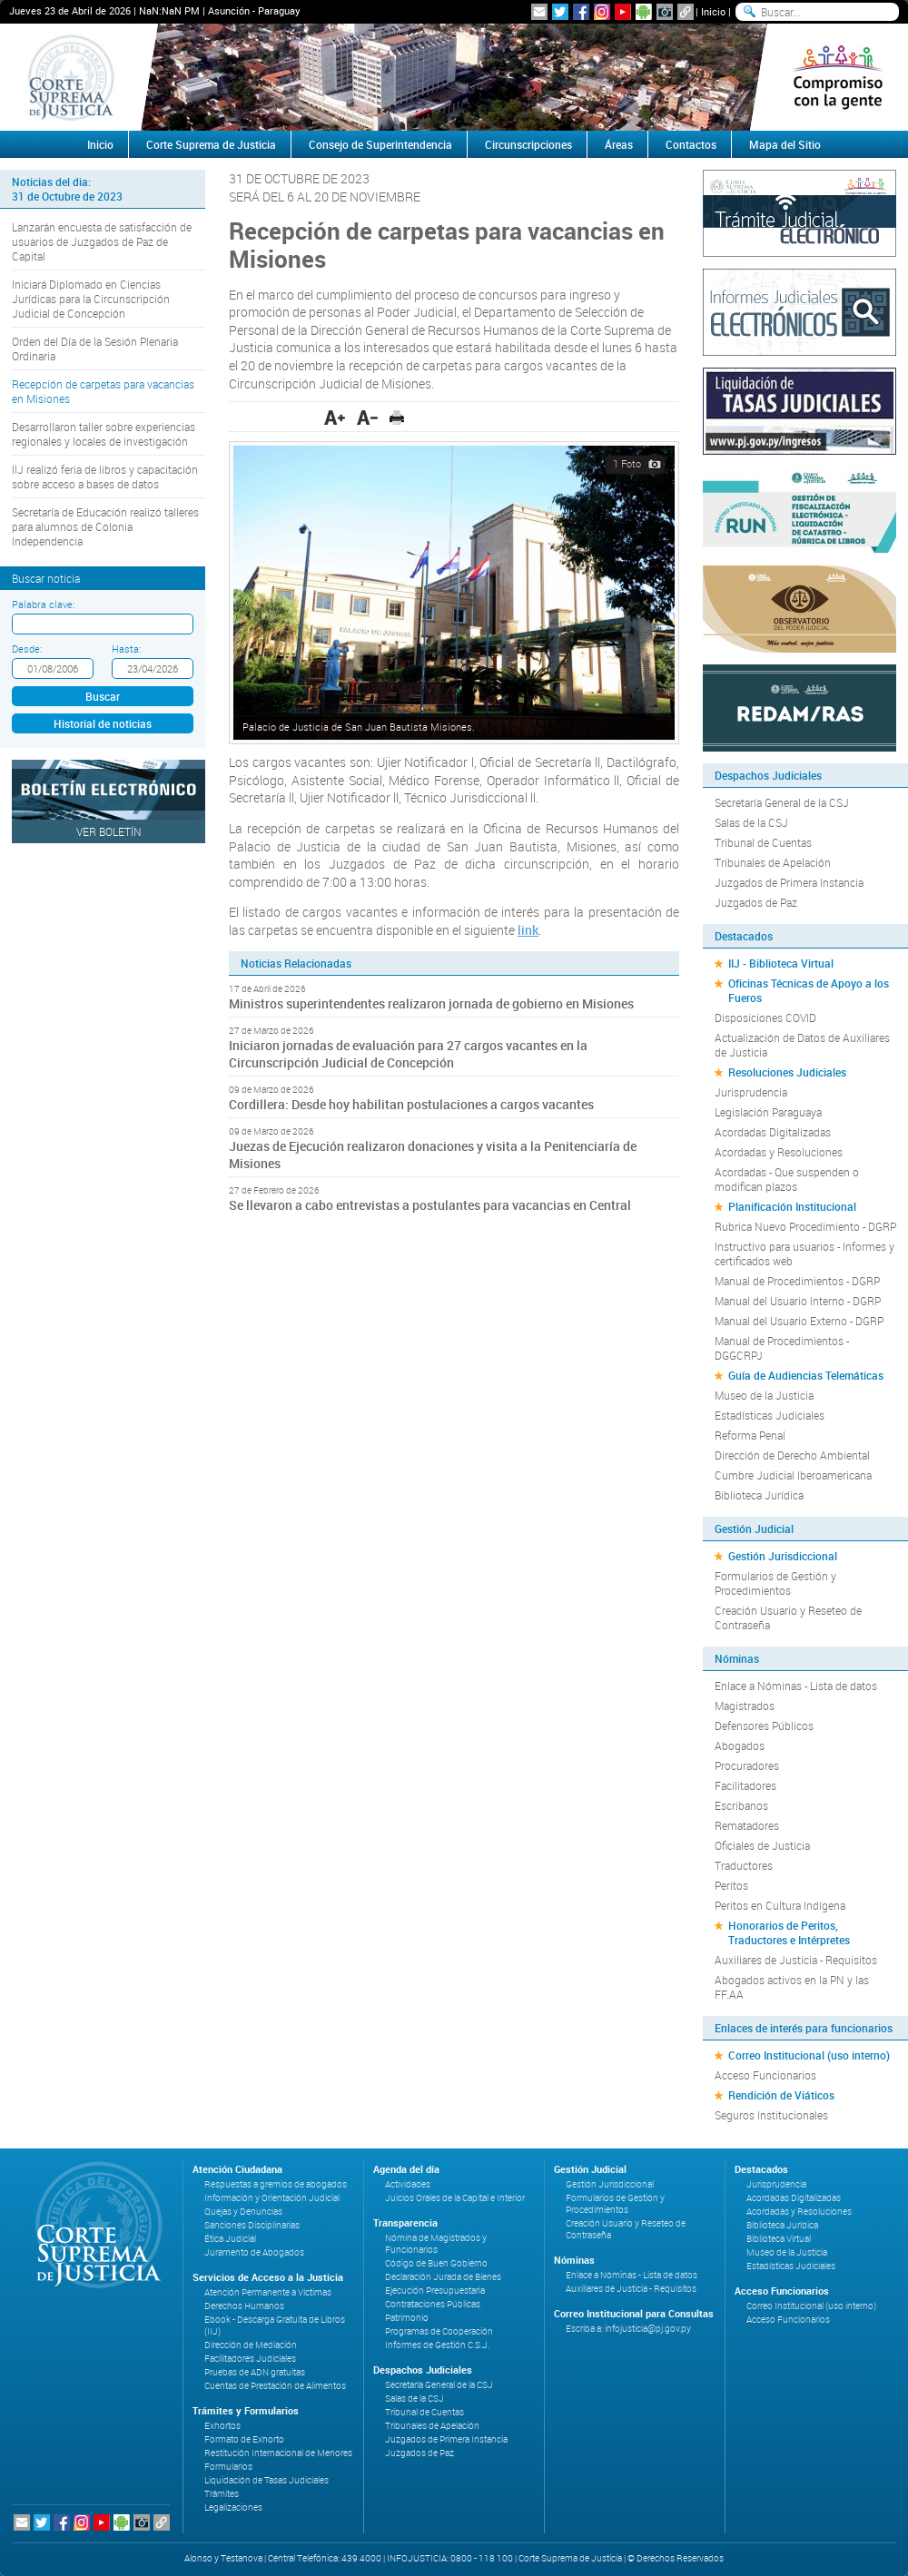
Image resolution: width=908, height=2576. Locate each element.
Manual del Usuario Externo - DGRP (799, 1320)
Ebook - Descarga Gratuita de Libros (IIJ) (274, 2325)
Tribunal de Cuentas (763, 842)
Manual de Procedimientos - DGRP (797, 1280)
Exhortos (222, 2426)
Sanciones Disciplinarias (252, 2225)
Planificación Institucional (792, 1206)
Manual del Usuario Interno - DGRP (798, 1300)
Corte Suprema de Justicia (211, 144)
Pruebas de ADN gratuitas (254, 2372)
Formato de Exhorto (244, 2439)
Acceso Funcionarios (765, 2075)
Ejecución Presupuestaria (435, 2290)
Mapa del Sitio (785, 144)
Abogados (740, 1745)
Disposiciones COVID (765, 1017)
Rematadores (747, 1825)
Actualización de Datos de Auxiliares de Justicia (802, 1044)
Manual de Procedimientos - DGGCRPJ (782, 1347)
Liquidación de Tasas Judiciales (266, 2480)
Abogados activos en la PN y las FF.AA (792, 1986)
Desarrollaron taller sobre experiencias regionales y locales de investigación (103, 433)
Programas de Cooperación (439, 2331)
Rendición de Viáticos (781, 2095)
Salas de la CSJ (751, 822)
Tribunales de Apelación (773, 862)
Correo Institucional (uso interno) (809, 2055)
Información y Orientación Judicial (272, 2198)
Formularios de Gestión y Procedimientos (775, 1583)
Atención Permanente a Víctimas (267, 2292)
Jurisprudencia (751, 1092)
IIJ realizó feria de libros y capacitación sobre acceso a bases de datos (105, 476)
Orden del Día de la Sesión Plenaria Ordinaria (95, 348)
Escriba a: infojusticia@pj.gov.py (628, 2329)
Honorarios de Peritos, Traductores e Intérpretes (789, 1932)
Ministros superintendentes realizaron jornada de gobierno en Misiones (431, 1003)
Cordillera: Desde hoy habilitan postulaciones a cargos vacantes (411, 1104)
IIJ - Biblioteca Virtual (781, 963)
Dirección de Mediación (250, 2345)
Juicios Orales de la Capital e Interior (455, 2198)
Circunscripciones (528, 144)
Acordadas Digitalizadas (773, 1132)
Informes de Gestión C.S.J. (437, 2345)
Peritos (731, 1885)
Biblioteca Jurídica (759, 1495)
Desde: (27, 648)
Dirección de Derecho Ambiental (792, 1455)
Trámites (221, 2494)
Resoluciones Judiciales (787, 1072)
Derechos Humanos (244, 2306)
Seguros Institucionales (771, 2115)
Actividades (407, 2184)
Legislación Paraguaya (768, 1112)
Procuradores (747, 1765)
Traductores (744, 1865)
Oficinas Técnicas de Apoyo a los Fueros (808, 990)
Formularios (228, 2467)
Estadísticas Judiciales (769, 1415)
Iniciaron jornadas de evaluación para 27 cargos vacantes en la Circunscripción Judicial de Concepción (408, 1054)
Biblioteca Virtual (778, 2239)
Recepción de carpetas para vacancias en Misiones (103, 391)
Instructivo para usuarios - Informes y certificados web (804, 1253)
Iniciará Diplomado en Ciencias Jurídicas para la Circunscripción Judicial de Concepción (91, 298)
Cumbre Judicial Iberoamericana (793, 1475)
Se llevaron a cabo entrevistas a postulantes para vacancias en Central (430, 1205)
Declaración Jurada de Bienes (443, 2277)
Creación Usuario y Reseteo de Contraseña (788, 1617)
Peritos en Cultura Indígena (780, 1905)
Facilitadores (745, 1785)
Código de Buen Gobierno (436, 2263)
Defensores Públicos (764, 1725)
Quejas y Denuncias (243, 2211)
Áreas (619, 144)
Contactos (691, 144)
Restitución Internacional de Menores (278, 2453)
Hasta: (126, 648)
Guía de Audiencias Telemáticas (805, 1375)
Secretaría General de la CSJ (782, 802)
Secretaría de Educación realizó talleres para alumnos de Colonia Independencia (105, 526)
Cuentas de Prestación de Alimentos (275, 2386)
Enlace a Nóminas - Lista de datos (796, 1685)
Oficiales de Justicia (762, 1845)
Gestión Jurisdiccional (782, 1556)
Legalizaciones (233, 2507)
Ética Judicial (230, 2239)
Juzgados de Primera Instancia (789, 882)
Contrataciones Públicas (432, 2304)
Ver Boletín (109, 831)
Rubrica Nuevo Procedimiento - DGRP (805, 1226)
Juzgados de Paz (756, 902)
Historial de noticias (103, 723)
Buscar (102, 696)
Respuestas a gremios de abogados (275, 2184)
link (528, 930)
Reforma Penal (750, 1435)
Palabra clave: (43, 604)
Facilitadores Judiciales (250, 2359)
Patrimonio (407, 2318)
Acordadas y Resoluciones (779, 1152)
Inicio (713, 11)
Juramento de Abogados (254, 2252)
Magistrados (745, 1705)
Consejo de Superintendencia (380, 144)
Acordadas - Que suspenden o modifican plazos (787, 1179)
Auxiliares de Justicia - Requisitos (796, 1959)
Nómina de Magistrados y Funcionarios (436, 2244)
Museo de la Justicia (764, 1395)
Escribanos (741, 1805)
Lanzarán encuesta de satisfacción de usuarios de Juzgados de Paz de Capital (102, 241)
